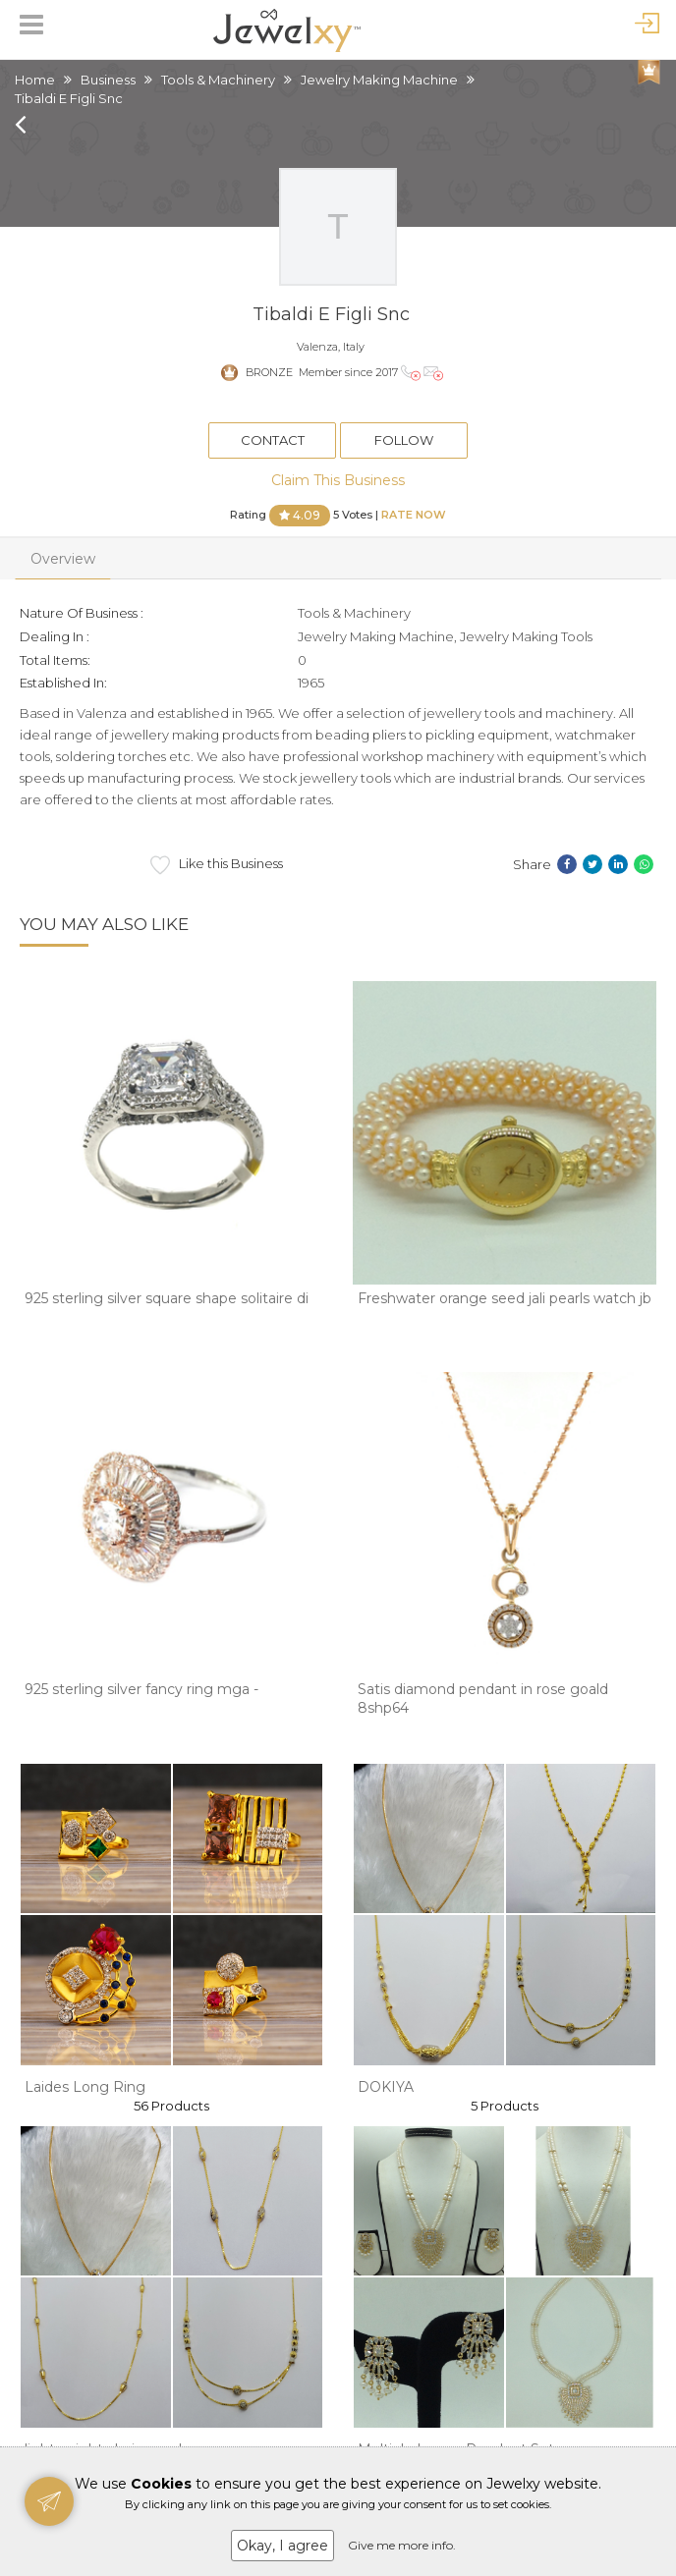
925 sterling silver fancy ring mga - (141, 1689)
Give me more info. (402, 2545)
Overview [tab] (62, 559)
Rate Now (413, 514)
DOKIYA (386, 2087)
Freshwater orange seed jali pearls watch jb (504, 1298)
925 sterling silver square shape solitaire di (167, 1298)
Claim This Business (338, 480)
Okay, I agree (282, 2545)
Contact (273, 440)
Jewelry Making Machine (379, 79)
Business (108, 79)
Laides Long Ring (85, 2087)
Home (35, 79)
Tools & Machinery (218, 79)
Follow (403, 440)
